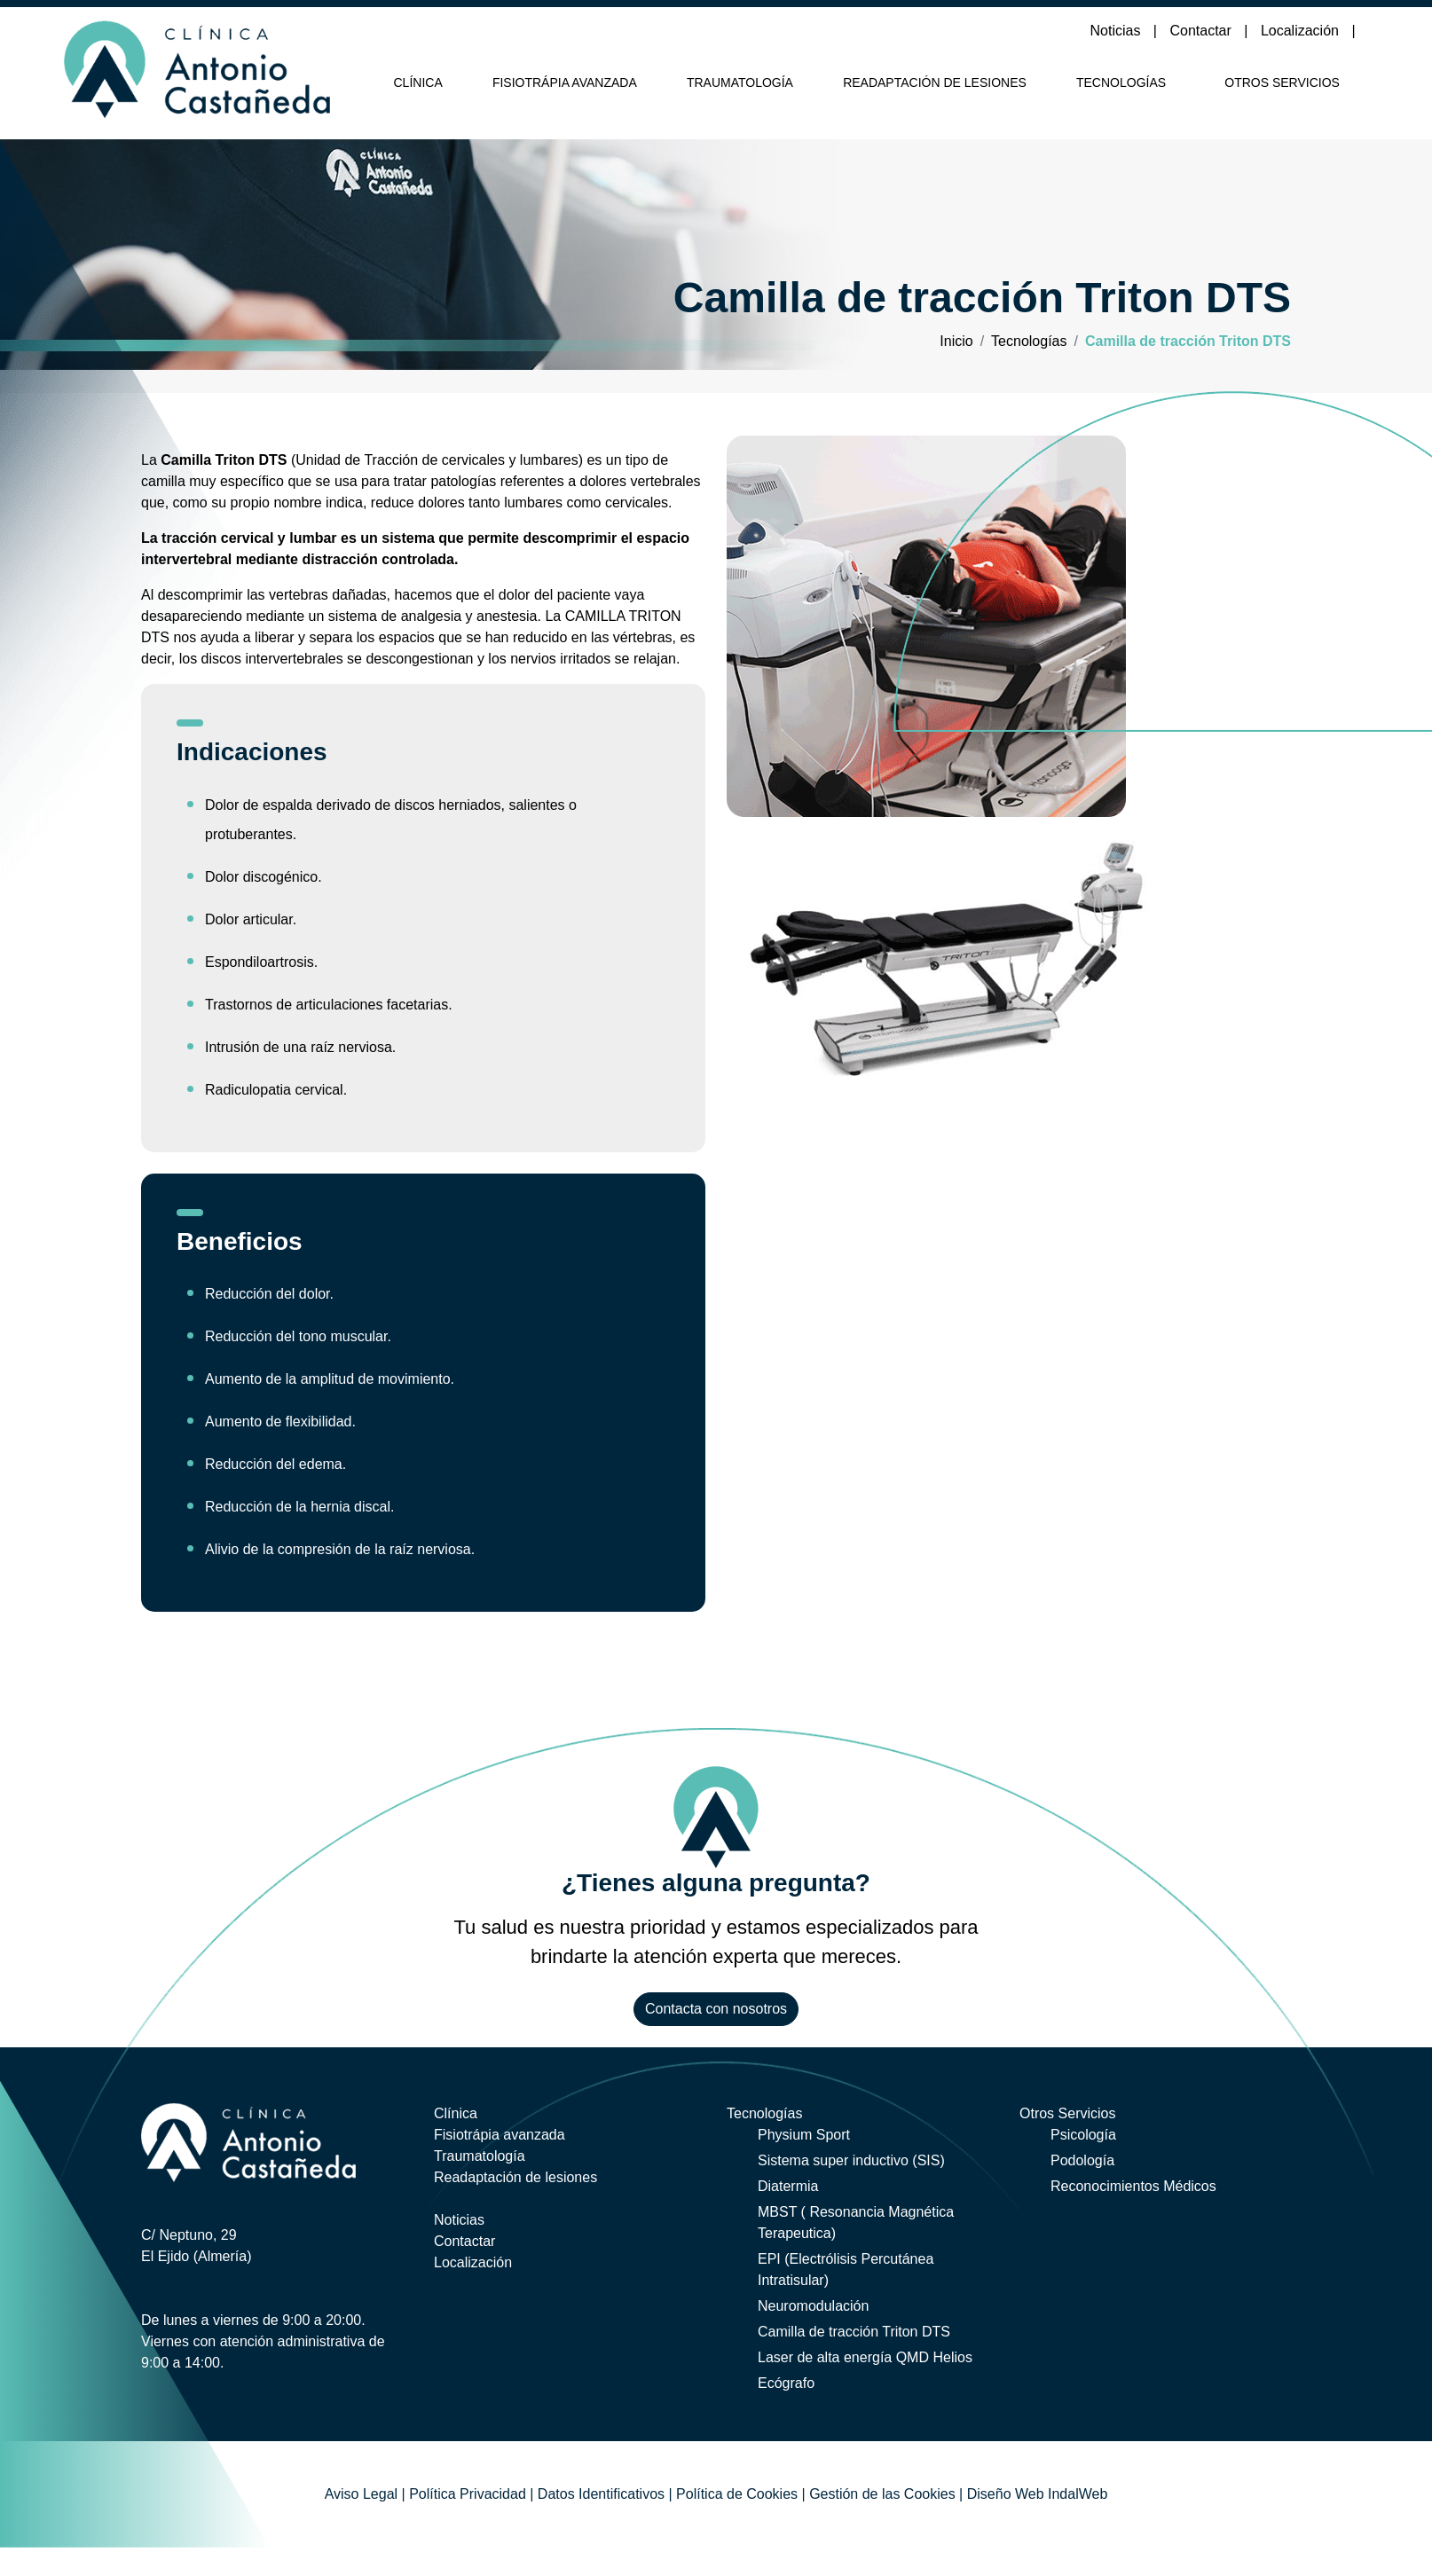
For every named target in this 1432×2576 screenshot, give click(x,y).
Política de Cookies (737, 2493)
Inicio (956, 341)
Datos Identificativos (601, 2493)
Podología (1082, 2160)
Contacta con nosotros (716, 2008)
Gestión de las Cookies (882, 2493)
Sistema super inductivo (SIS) (851, 2160)
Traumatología (740, 82)
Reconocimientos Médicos (1133, 2186)
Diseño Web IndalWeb (1037, 2493)
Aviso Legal (361, 2493)
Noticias (1117, 30)
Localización (1302, 30)
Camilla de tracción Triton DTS (854, 2331)
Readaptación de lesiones (935, 82)
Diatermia (788, 2186)
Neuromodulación (813, 2305)
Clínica (418, 82)
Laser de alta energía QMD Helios (865, 2357)
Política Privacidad (467, 2493)
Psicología (1083, 2134)
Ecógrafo (786, 2383)
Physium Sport (804, 2134)
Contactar (1202, 30)
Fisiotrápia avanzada (564, 82)
